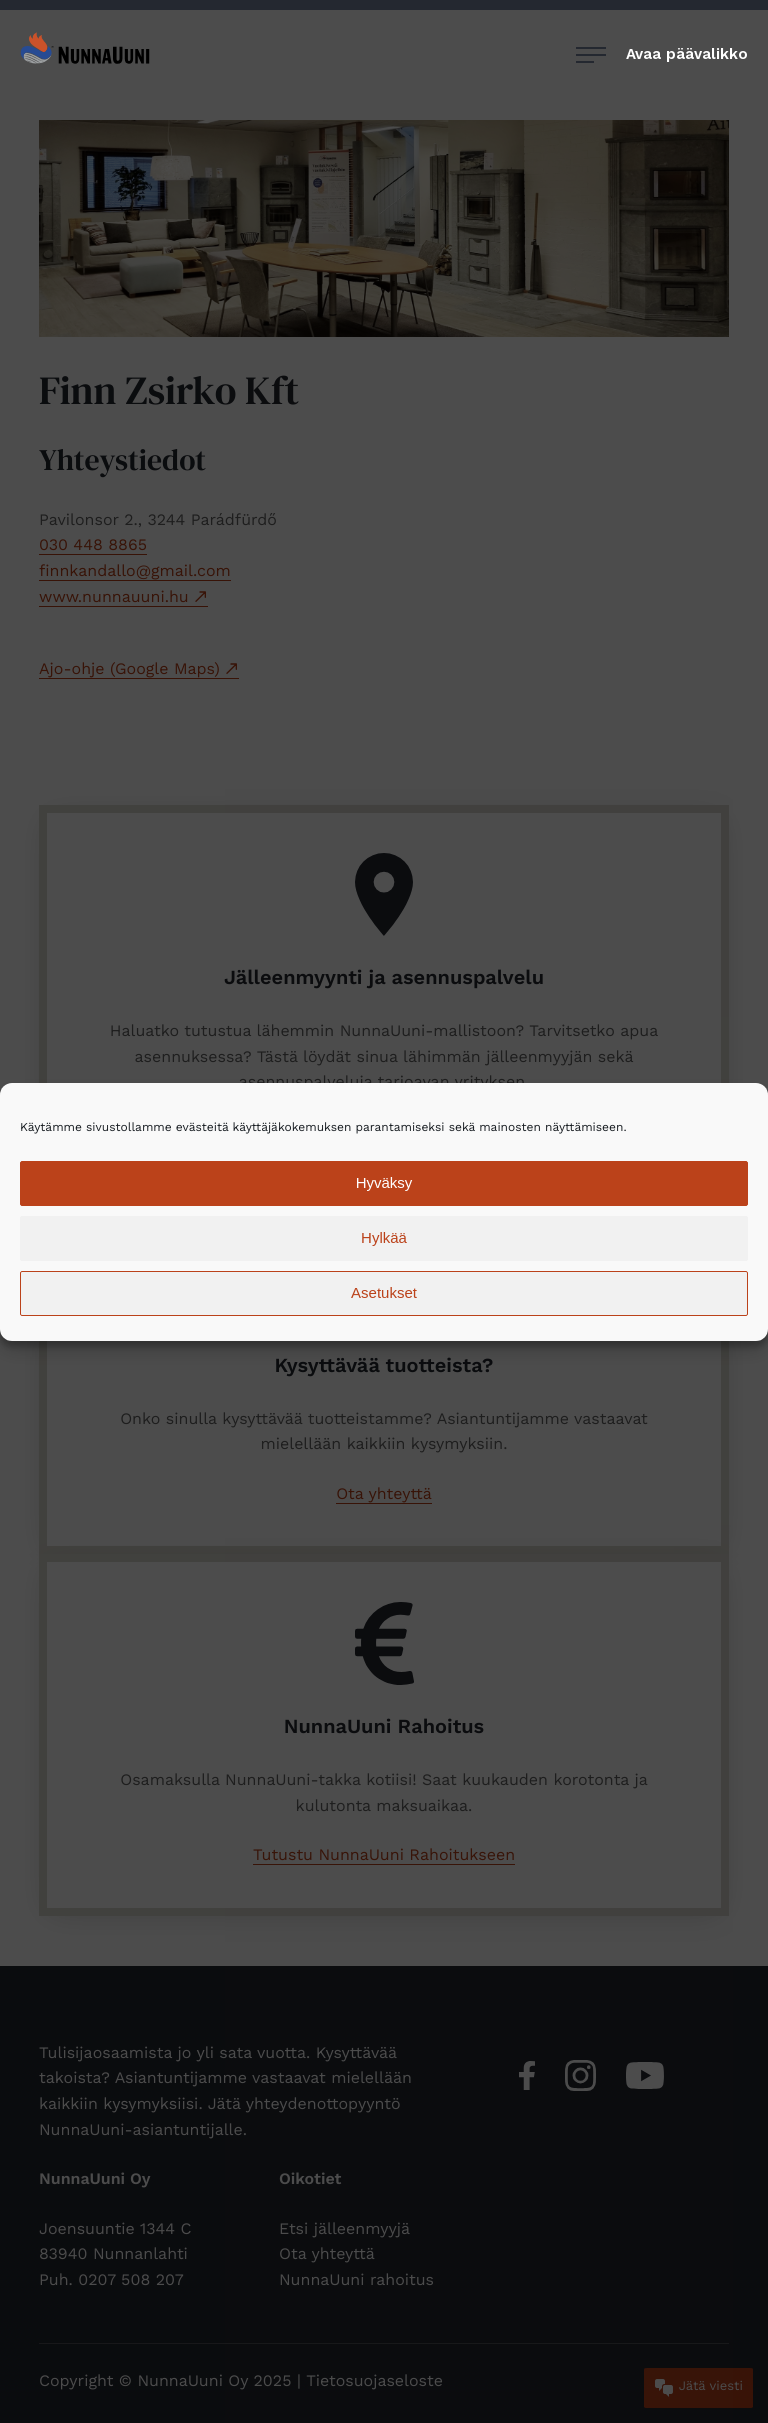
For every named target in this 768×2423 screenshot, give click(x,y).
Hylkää (384, 1237)
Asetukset (384, 1292)
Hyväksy (384, 1182)
